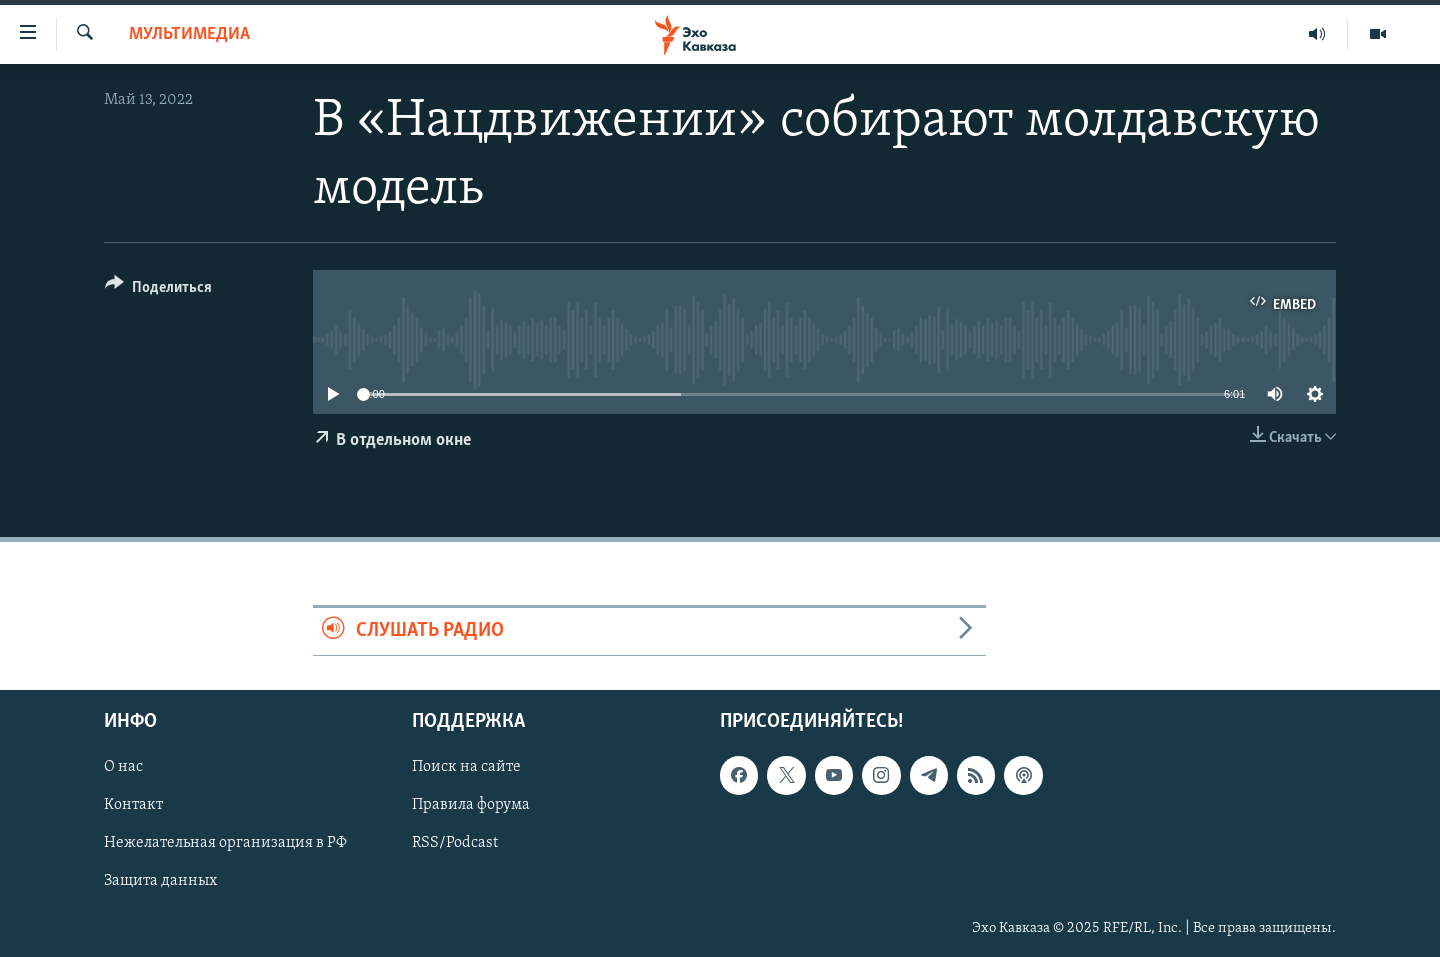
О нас (123, 767)
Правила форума (471, 805)
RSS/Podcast (455, 843)
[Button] (158, 290)
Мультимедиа (189, 34)
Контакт (133, 805)
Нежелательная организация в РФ (225, 843)
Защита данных (160, 881)
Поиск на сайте (466, 767)
